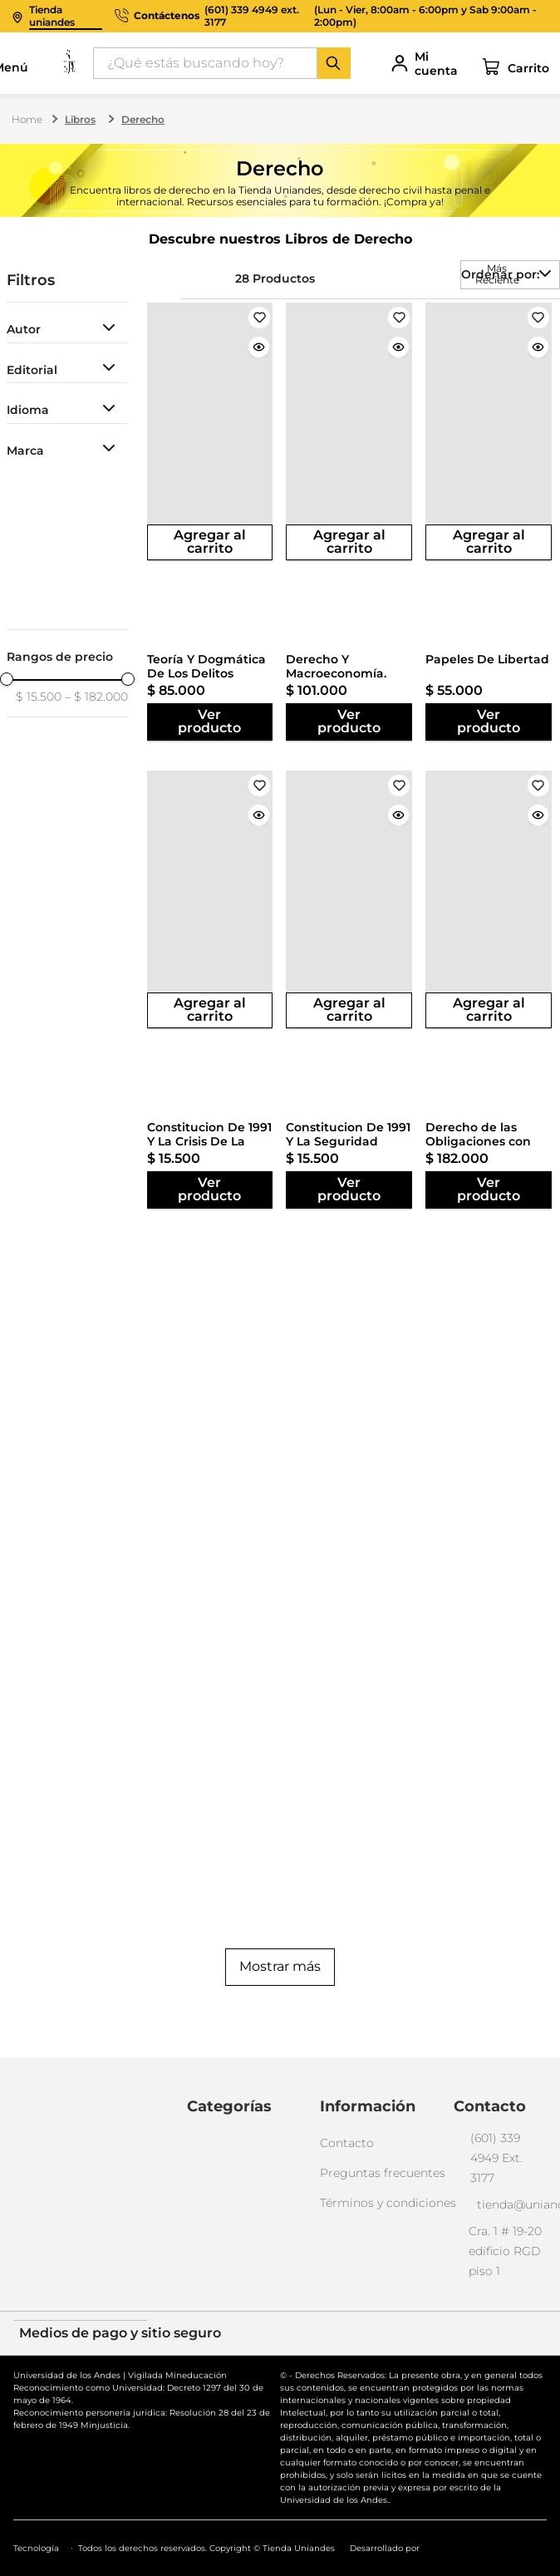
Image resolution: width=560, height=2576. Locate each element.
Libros (80, 119)
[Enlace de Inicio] (29, 119)
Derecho (143, 119)
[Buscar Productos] (333, 63)
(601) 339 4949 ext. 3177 (251, 16)
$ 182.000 (96, 696)
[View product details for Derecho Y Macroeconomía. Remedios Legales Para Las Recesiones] (349, 431)
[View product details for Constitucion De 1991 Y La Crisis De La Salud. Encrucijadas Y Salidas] (210, 899)
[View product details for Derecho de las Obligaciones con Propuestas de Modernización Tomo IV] (488, 899)
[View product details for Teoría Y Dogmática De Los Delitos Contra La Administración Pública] (210, 431)
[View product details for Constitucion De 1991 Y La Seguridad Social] (349, 899)
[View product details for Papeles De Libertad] (488, 431)
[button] (67, 330)
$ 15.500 (38, 696)
